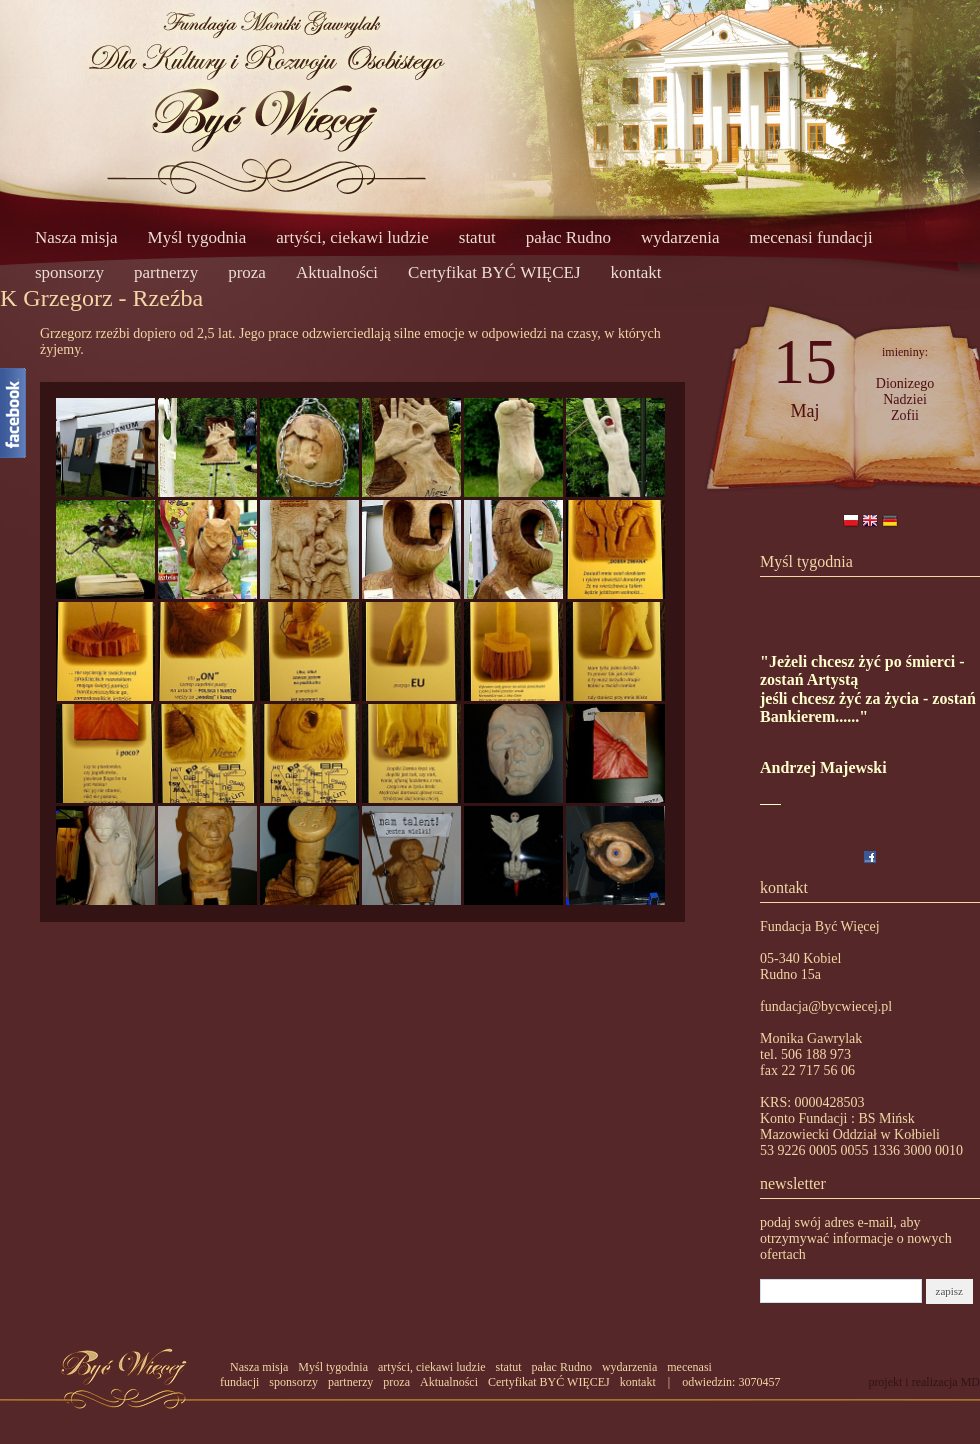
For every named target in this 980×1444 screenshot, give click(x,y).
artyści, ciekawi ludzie (352, 237)
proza (247, 272)
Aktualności (337, 272)
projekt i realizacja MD (924, 1382)
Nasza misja (76, 237)
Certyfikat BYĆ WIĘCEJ (494, 272)
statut (477, 237)
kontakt (636, 272)
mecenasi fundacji (810, 237)
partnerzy (166, 272)
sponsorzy (69, 272)
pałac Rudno (568, 237)
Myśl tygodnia (197, 237)
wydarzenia (680, 237)
